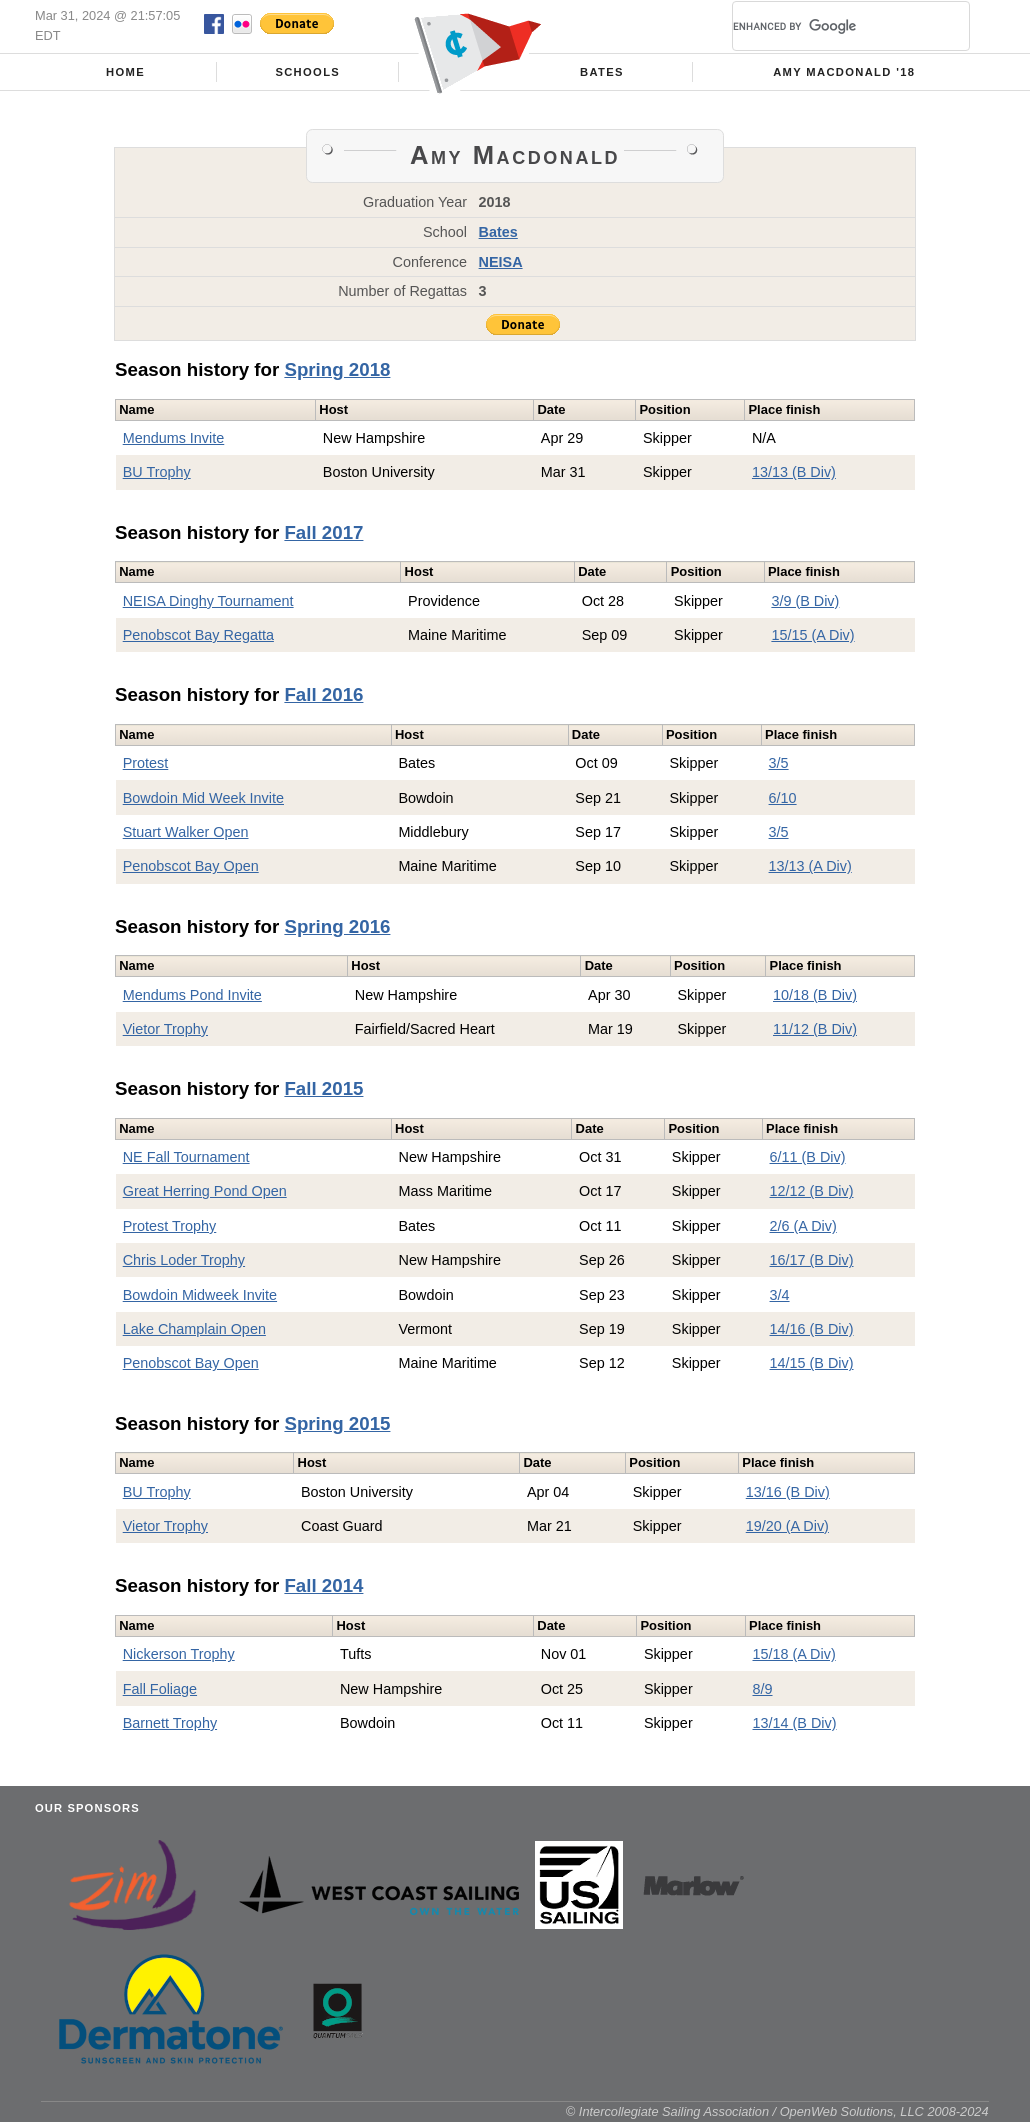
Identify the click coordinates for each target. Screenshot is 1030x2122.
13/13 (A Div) (810, 866)
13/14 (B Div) (795, 1723)
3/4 (780, 1295)
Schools (307, 72)
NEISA (501, 262)
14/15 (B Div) (812, 1363)
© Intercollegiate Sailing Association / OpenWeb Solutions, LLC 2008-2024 (777, 2111)
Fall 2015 (323, 1088)
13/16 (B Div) (788, 1492)
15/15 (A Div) (812, 635)
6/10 (783, 798)
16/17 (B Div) (812, 1260)
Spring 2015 (337, 1423)
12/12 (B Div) (812, 1191)
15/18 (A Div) (794, 1654)
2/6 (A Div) (803, 1226)
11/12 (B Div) (815, 1029)
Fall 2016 (323, 694)
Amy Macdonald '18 (844, 72)
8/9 (763, 1689)
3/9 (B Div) (805, 601)
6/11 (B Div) (808, 1157)
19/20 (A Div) (787, 1526)
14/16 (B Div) (812, 1329)
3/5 (779, 763)
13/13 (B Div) (794, 472)
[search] (827, 26)
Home (125, 72)
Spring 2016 (337, 926)
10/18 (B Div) (815, 995)
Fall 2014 (323, 1585)
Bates (602, 72)
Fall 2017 (323, 532)
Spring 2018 (337, 369)
